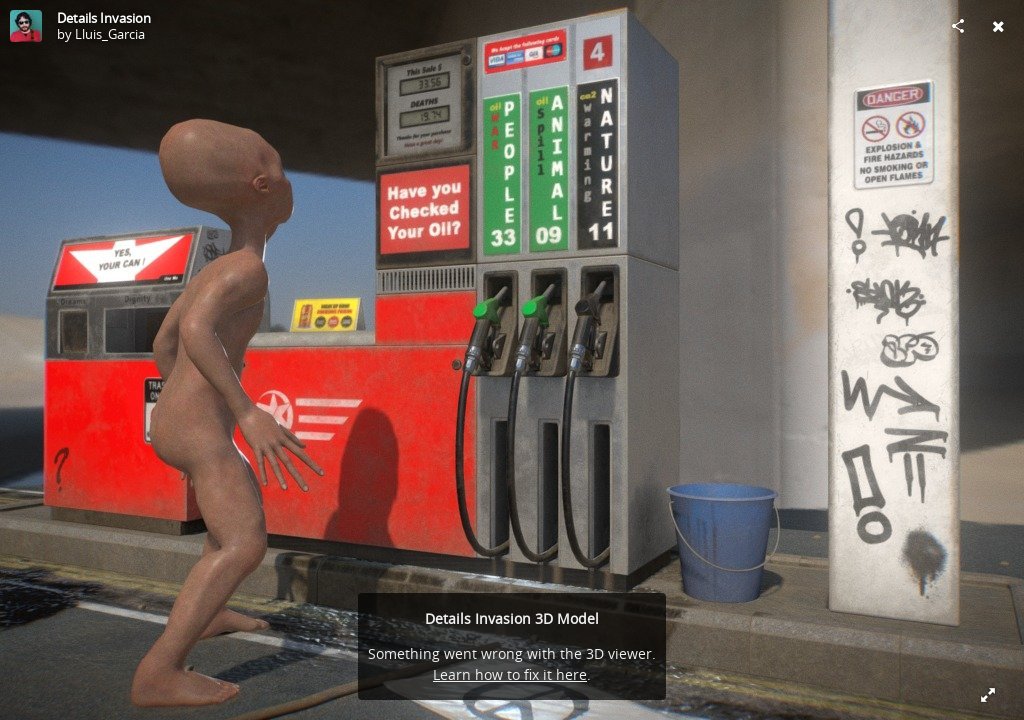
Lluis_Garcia (110, 34)
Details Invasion (104, 18)
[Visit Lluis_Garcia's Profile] (26, 26)
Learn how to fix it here (510, 674)
